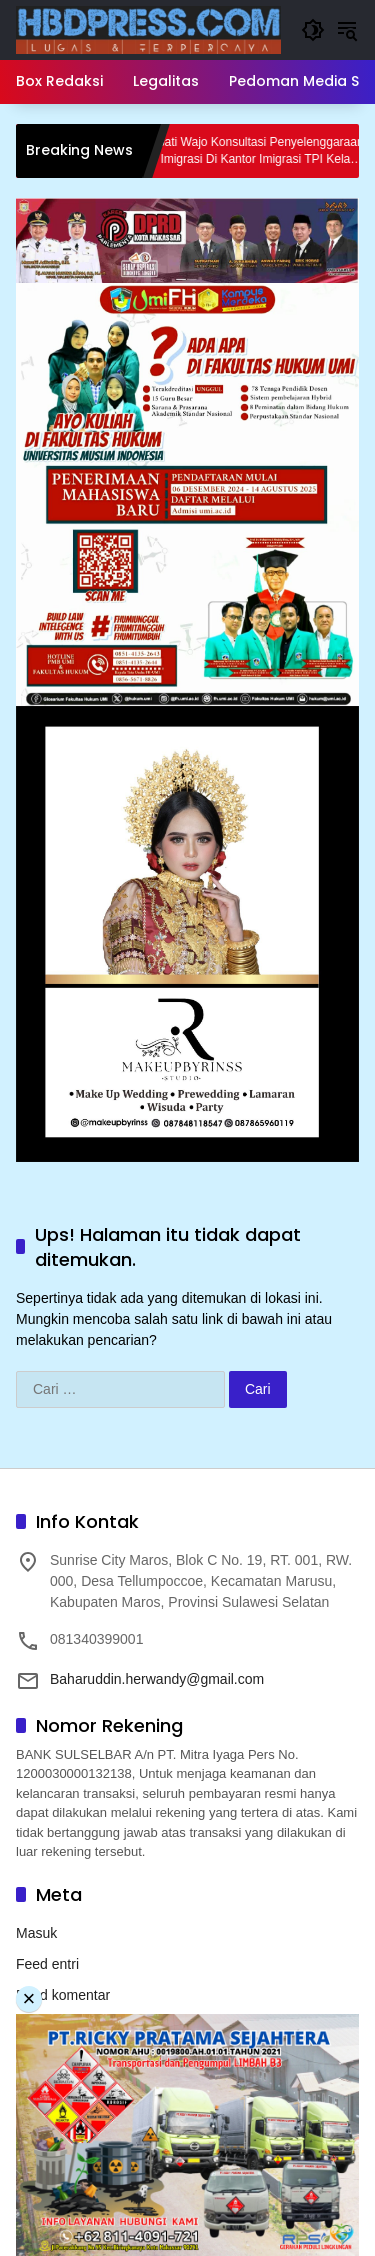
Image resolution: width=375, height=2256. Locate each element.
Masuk (36, 1933)
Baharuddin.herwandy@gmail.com (157, 1679)
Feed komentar (63, 1995)
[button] (313, 30)
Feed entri (47, 1964)
